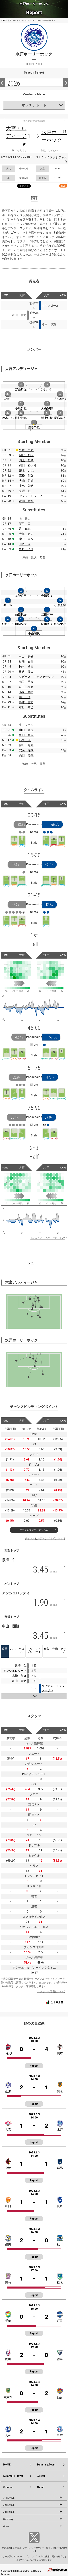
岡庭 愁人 (26, 455)
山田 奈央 (26, 730)
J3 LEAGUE (9, 2512)
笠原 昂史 (26, 450)
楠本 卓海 (26, 666)
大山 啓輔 (26, 480)
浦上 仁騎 (26, 460)
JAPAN (41, 2475)
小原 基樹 (26, 692)
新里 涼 (25, 740)
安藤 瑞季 (26, 750)
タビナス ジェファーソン (36, 677)
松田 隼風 (26, 735)
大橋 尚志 (26, 534)
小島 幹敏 (26, 486)
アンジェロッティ (30, 496)
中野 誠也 (26, 549)
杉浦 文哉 (26, 661)
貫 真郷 (24, 529)
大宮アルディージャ (16, 136)
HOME (3, 20)
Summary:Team (46, 2464)
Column (8, 2487)
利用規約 (6, 2548)
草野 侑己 (26, 707)
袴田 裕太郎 (27, 465)
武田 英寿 (26, 682)
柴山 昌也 (26, 539)
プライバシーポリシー (33, 2548)
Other (6, 2526)
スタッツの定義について (51, 1991)
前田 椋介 (26, 687)
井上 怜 (24, 697)
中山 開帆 (26, 656)
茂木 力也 (26, 470)
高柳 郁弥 (26, 475)
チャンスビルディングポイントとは (45, 1538)
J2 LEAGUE (9, 2505)
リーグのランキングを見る (34, 1529)
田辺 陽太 (26, 671)
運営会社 (50, 2548)
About (40, 2487)
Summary (8, 2519)
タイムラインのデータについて (47, 1238)
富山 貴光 (26, 501)
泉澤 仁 (25, 491)
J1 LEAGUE (9, 2498)
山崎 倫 (24, 544)
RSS (63, 185)
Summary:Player (13, 2475)
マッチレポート (34, 105)
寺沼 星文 (26, 702)
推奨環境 (16, 2548)
